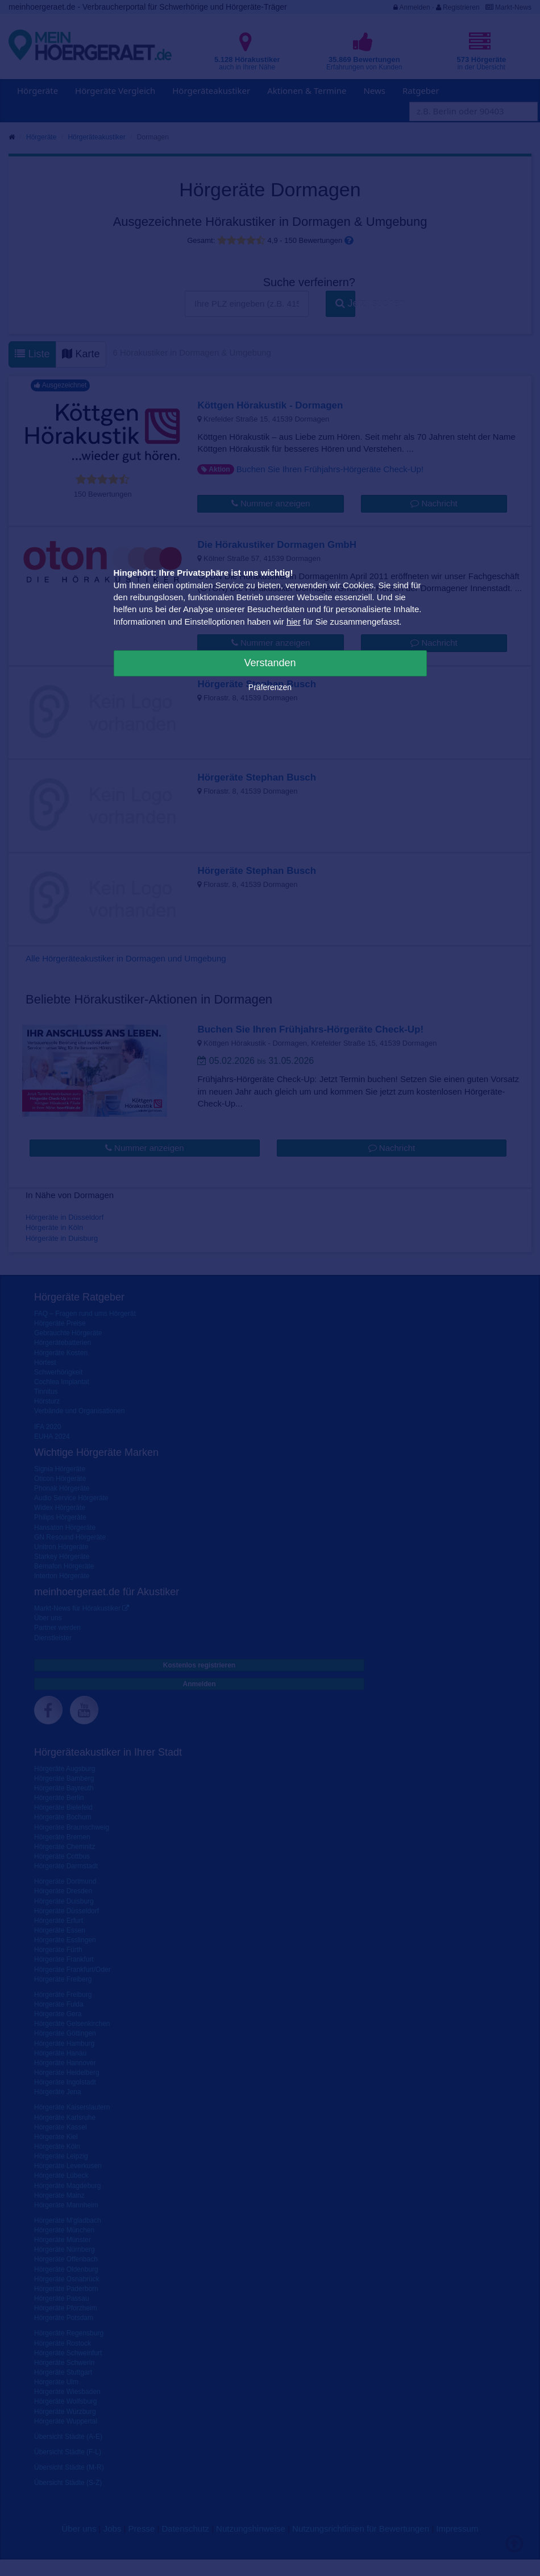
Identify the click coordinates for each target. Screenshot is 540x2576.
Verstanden (270, 662)
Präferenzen (270, 687)
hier (293, 621)
